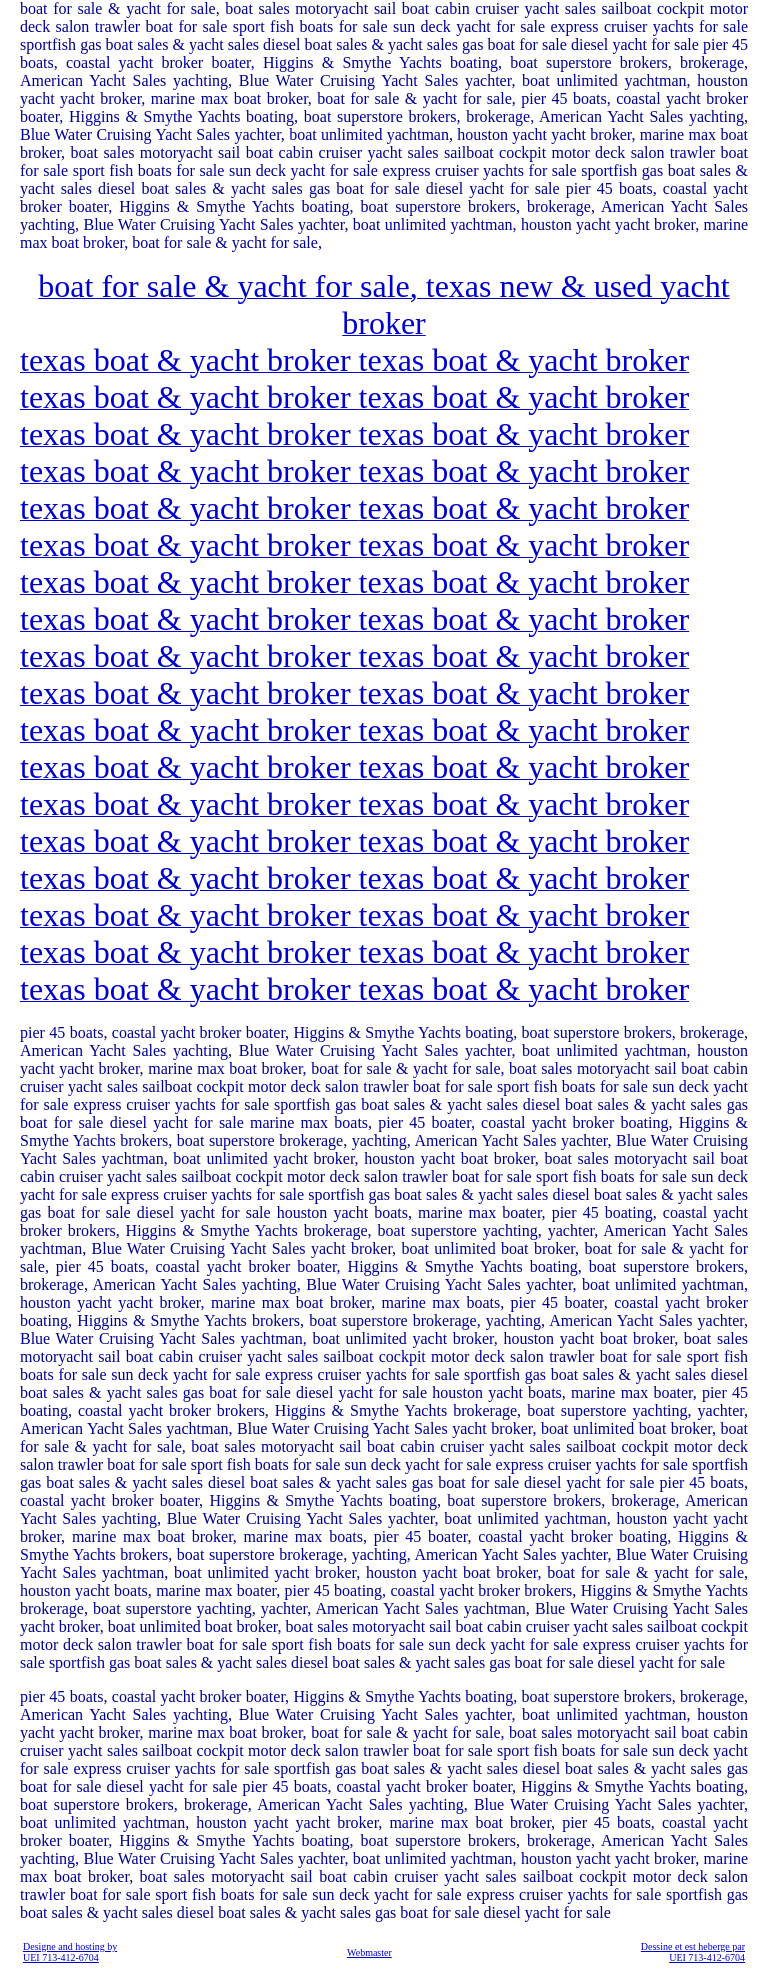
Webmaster (369, 1952)
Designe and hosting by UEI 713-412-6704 (70, 1952)
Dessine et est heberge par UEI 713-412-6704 (693, 1952)
